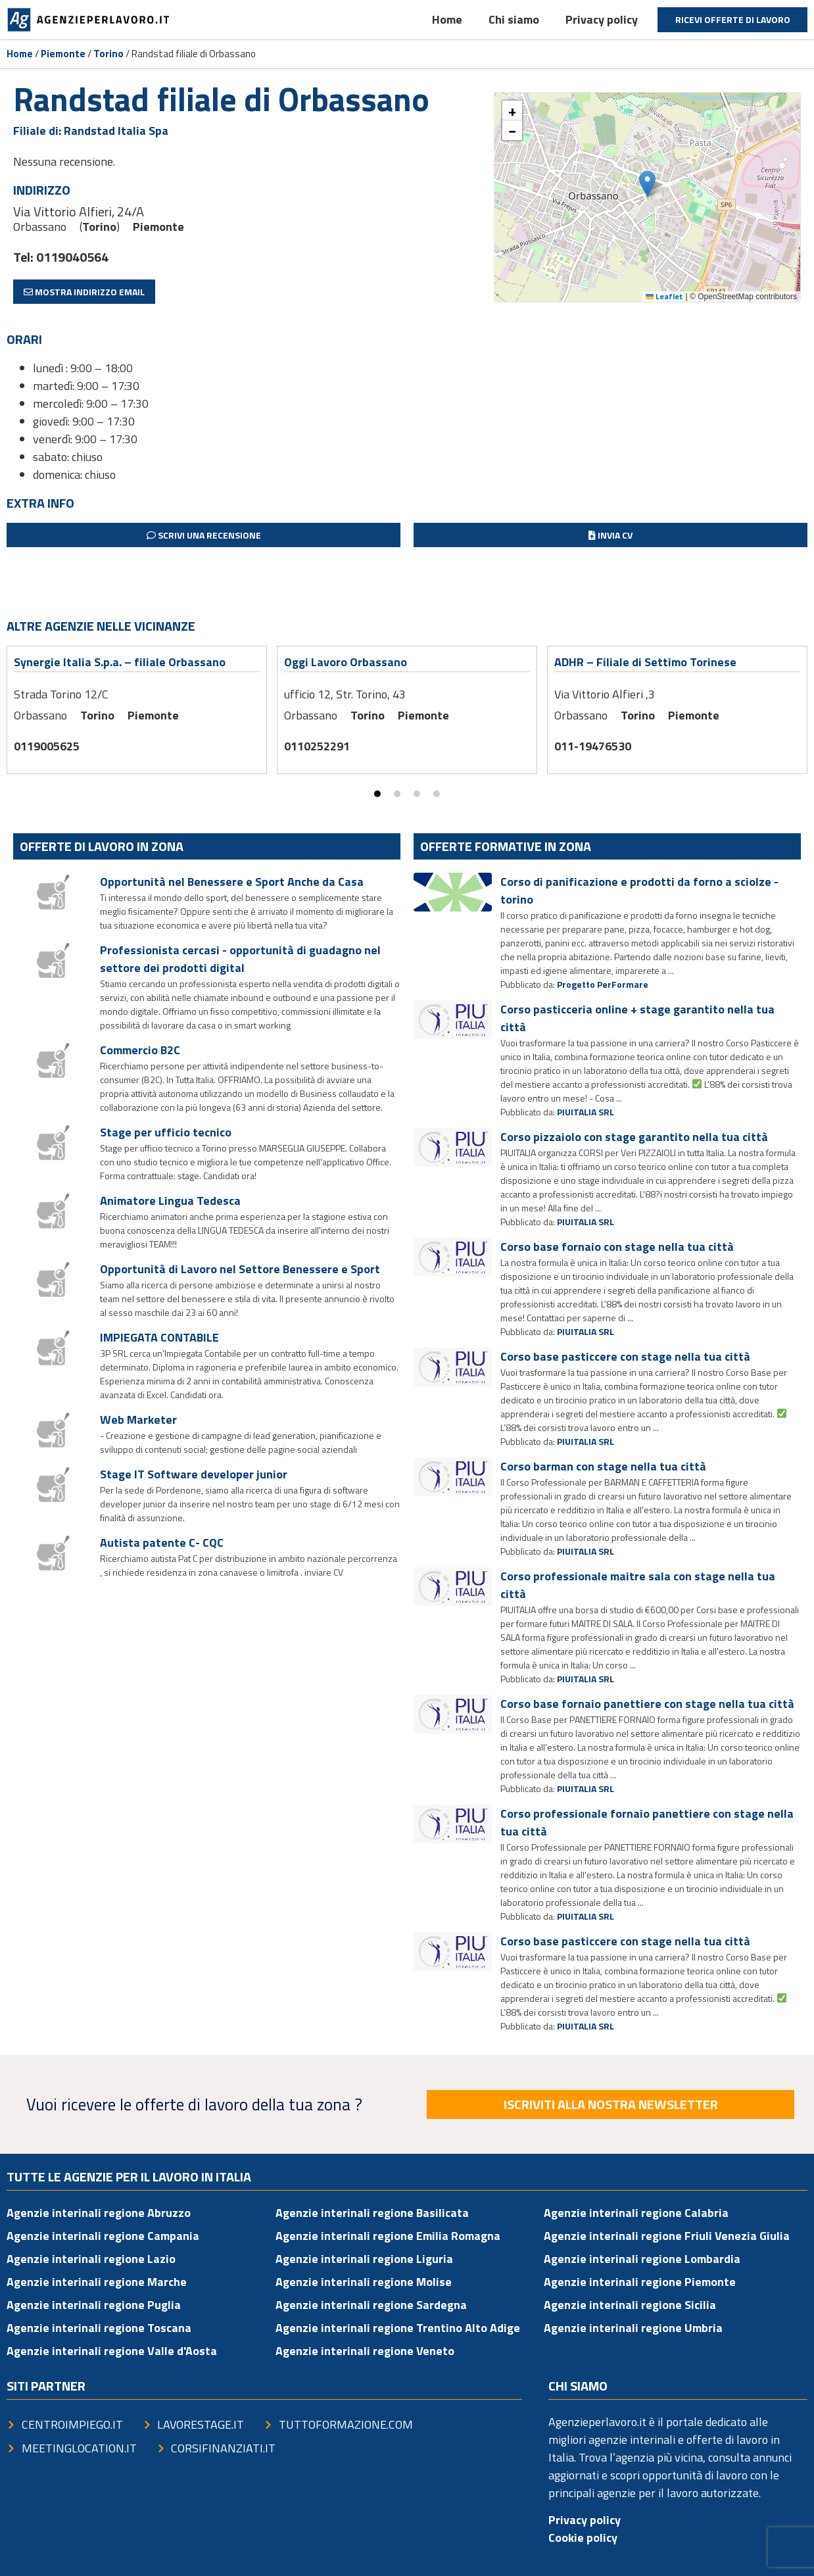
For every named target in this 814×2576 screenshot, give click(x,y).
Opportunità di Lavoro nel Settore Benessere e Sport (240, 1269)
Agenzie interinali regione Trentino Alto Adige (397, 2328)
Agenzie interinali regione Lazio (91, 2259)
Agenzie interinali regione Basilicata (372, 2213)
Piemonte (63, 53)
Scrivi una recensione (204, 535)
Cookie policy (582, 2537)
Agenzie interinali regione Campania (103, 2236)
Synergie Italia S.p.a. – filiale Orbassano (120, 662)
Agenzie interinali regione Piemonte (640, 2282)
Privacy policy (601, 19)
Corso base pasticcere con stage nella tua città (625, 1356)
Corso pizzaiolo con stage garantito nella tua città (634, 1137)
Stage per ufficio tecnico (165, 1132)
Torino (108, 53)
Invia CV (610, 535)
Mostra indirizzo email (84, 292)
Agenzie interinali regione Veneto (364, 2351)
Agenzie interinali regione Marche (97, 2282)
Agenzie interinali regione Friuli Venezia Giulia (667, 2236)
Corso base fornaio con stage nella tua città (617, 1246)
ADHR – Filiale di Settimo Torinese (645, 662)
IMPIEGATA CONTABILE (159, 1337)
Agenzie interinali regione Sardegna (371, 2305)
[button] (647, 183)
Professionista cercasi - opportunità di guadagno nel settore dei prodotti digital (240, 959)
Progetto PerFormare (602, 984)
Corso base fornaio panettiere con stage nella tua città (647, 1704)
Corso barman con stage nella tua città (603, 1466)
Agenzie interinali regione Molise (363, 2282)
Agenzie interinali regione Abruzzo (99, 2213)
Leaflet (664, 296)
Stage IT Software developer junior (193, 1474)
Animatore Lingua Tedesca (170, 1200)
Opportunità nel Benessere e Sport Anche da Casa (232, 881)
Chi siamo (514, 19)
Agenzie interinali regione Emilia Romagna (387, 2236)
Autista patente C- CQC (162, 1542)
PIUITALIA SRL (585, 1112)
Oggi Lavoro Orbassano (345, 662)
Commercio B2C (140, 1050)
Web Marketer (138, 1419)
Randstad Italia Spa (116, 130)
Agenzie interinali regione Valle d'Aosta (112, 2351)
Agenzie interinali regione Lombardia (642, 2259)
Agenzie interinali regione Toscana (99, 2328)
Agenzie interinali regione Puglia (94, 2305)
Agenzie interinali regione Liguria (364, 2259)
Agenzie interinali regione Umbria (633, 2328)
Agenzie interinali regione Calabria (636, 2213)
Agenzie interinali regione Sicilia (630, 2305)
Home (447, 19)
